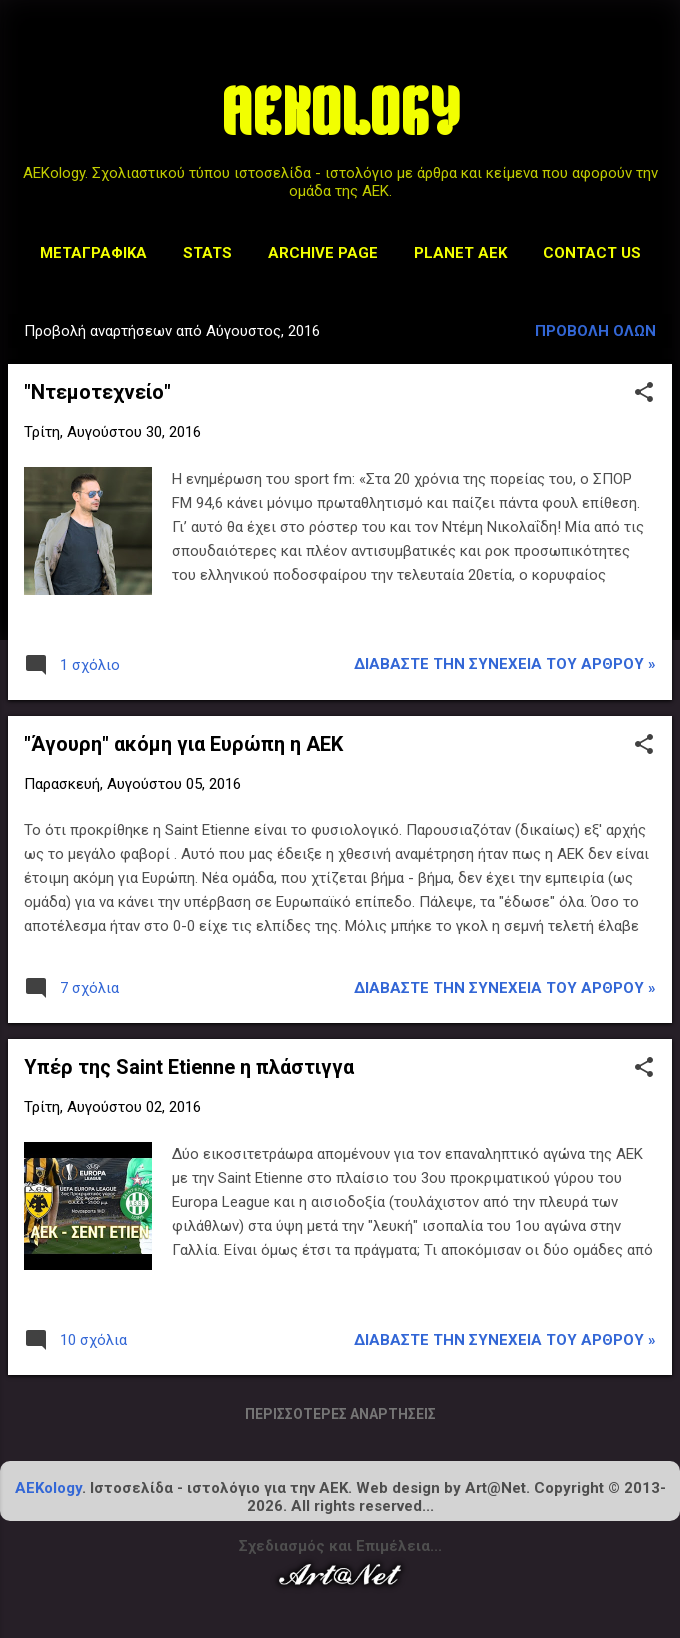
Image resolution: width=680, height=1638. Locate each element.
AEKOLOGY (340, 118)
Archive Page (323, 253)
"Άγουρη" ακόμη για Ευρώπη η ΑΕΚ (183, 744)
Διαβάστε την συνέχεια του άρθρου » (505, 664)
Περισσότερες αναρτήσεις (340, 1414)
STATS (207, 253)
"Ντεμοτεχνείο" (97, 392)
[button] (644, 394)
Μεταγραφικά (93, 253)
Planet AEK (460, 253)
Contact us (592, 253)
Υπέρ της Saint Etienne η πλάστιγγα (189, 1067)
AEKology (48, 1488)
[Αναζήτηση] (652, 54)
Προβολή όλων (595, 331)
